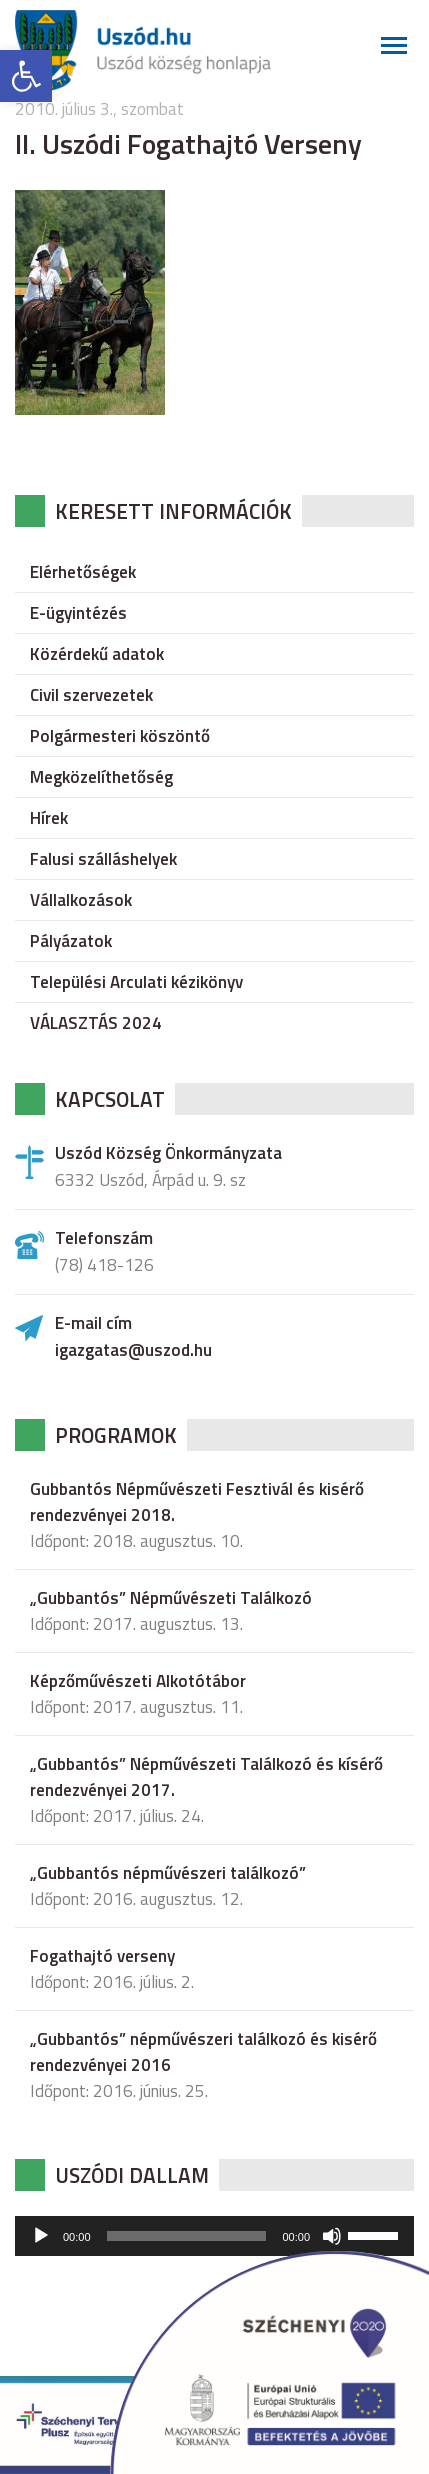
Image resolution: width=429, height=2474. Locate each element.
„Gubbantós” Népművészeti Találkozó (171, 1598)
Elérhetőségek (83, 572)
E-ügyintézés (78, 613)
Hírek (49, 818)
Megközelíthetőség (101, 777)
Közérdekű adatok (97, 654)
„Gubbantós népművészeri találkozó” (168, 1873)
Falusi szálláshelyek (103, 859)
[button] (26, 76)
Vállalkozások (81, 900)
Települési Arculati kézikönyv (136, 982)
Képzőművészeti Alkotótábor (138, 1681)
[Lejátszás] (41, 2236)
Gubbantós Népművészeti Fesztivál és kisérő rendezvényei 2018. (197, 1502)
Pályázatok (71, 941)
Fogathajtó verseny (102, 1956)
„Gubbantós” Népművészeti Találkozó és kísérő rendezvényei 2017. (206, 1777)
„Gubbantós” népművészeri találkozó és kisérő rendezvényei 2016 (203, 2052)
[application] (214, 2236)
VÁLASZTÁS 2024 (96, 1023)
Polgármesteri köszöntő (120, 736)
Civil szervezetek (91, 695)
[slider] (187, 2236)
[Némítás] (332, 2236)
